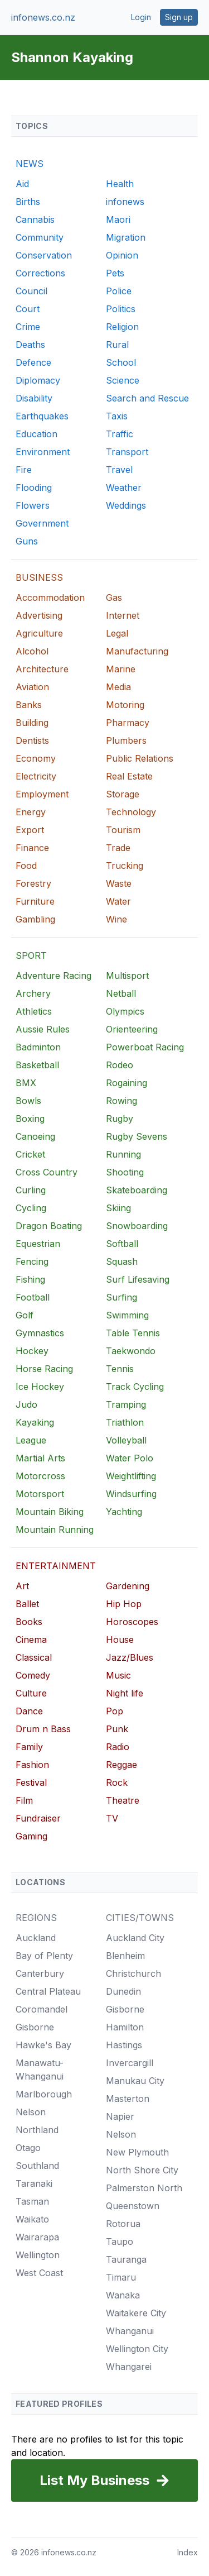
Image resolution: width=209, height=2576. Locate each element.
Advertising (39, 615)
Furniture (35, 901)
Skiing (118, 1207)
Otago (28, 2147)
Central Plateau (48, 1991)
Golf (24, 1315)
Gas (114, 597)
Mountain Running (55, 1529)
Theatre (122, 1800)
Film (24, 1800)
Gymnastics (40, 1333)
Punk (117, 1728)
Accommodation (50, 597)
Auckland (36, 1937)
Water (118, 901)
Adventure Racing (53, 975)
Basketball (37, 1064)
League (31, 1440)
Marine (120, 669)
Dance (29, 1711)
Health (120, 183)
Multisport (127, 975)
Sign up (179, 17)
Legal (117, 633)
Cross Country (46, 1172)
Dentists (32, 740)
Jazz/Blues (129, 1657)
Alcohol (32, 651)
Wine (116, 919)
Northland (37, 2129)
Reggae (121, 1764)
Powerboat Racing (145, 1047)
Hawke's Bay (43, 2045)
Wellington (38, 2254)
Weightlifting (131, 1475)
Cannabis (35, 219)
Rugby (119, 1118)
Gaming (31, 1836)
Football (33, 1297)
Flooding (34, 487)
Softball (122, 1243)
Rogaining (126, 1082)
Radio (117, 1746)
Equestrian (38, 1243)
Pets (115, 273)
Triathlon (125, 1422)
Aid (22, 183)
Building (32, 722)
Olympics (125, 1011)
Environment (43, 451)
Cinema (31, 1639)
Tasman (32, 2201)
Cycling (31, 1207)
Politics (120, 308)
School (121, 362)
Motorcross (40, 1475)
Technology (131, 812)
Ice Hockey (40, 1386)
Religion (122, 326)
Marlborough (44, 2094)
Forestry (33, 883)
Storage (122, 794)
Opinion (122, 255)
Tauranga (126, 2259)
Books (29, 1621)
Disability (34, 398)
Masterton (127, 2098)
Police (119, 291)
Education (36, 433)
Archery (33, 993)
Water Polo (129, 1458)
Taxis (117, 416)
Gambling (35, 919)
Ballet (27, 1603)
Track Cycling (135, 1386)
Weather (124, 487)
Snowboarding (137, 1225)
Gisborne (35, 2027)
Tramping (126, 1404)
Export (30, 829)
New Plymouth (137, 2152)
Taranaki (34, 2183)
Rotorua (123, 2223)
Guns (27, 541)
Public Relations (139, 758)
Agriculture (39, 633)
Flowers (33, 505)
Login (141, 17)
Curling (31, 1190)
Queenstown (132, 2205)
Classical (34, 1657)
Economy (36, 758)
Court (28, 308)
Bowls (28, 1100)
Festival (31, 1782)
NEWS (29, 163)
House (120, 1639)
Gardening (127, 1586)
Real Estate (129, 776)
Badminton (38, 1047)
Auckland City (135, 1937)
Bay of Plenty (44, 1955)
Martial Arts (40, 1458)
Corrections (40, 273)
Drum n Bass (43, 1728)
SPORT (31, 955)
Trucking (124, 865)
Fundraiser (38, 1818)
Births (28, 201)
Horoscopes (132, 1621)
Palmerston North (144, 2187)
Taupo (119, 2241)
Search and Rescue (147, 398)
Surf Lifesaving (137, 1279)
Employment (42, 794)
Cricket (30, 1154)
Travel (119, 469)
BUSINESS (39, 577)
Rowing (121, 1100)
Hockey (32, 1350)
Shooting (125, 1172)
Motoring (125, 704)
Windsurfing (131, 1493)
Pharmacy (127, 722)
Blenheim (125, 1955)
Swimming (127, 1315)
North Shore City (142, 2170)
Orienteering (132, 1029)
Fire (24, 469)
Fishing (30, 1279)
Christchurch (133, 1973)
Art (22, 1586)
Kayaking (35, 1422)
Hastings (124, 2045)
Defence (33, 362)
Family (29, 1746)
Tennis (120, 1368)
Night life (124, 1693)
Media (118, 686)
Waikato (32, 2219)
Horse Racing (44, 1368)
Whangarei (129, 2366)
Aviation (32, 686)
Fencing (32, 1261)
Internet (122, 615)
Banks (29, 704)
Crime (28, 326)
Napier (120, 2116)
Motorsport (40, 1493)
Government (42, 523)
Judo (26, 1404)
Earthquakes (42, 416)
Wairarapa (37, 2237)
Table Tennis (133, 1333)
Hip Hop (124, 1603)
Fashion (32, 1764)
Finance (32, 847)
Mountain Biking (50, 1511)
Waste (119, 883)
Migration (125, 237)
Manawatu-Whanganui (40, 2069)
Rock (117, 1782)
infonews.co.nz (43, 17)
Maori (118, 219)
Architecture (42, 669)
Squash (122, 1261)
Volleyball (126, 1440)
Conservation (44, 255)
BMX (26, 1082)
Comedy (33, 1675)
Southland (37, 2165)
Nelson (31, 2112)
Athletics (34, 1011)
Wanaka (123, 2295)
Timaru (121, 2277)
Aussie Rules (43, 1029)
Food (26, 865)
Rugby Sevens (136, 1136)
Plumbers (126, 740)
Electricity (36, 776)
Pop (114, 1711)
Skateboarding (136, 1190)
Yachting (124, 1511)
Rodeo (119, 1064)
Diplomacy (38, 380)
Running (123, 1154)
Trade (118, 847)
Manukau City (135, 2080)
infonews (125, 201)
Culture (31, 1693)
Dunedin (123, 1991)
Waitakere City (136, 2313)
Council (31, 291)
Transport (127, 451)
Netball (121, 993)
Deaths (30, 344)
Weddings (126, 505)
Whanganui (130, 2330)
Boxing (30, 1118)
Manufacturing (137, 651)
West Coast (39, 2272)
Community (40, 237)
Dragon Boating (49, 1225)
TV (112, 1818)
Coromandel (41, 2009)
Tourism (123, 829)
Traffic (119, 433)
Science (122, 380)
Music (118, 1675)
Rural (117, 344)
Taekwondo (130, 1350)
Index (187, 2552)
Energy (31, 812)
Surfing (121, 1297)
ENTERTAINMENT (56, 1565)
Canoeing (35, 1136)
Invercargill (129, 2062)
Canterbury (40, 1973)
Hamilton (125, 2027)
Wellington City (137, 2348)
